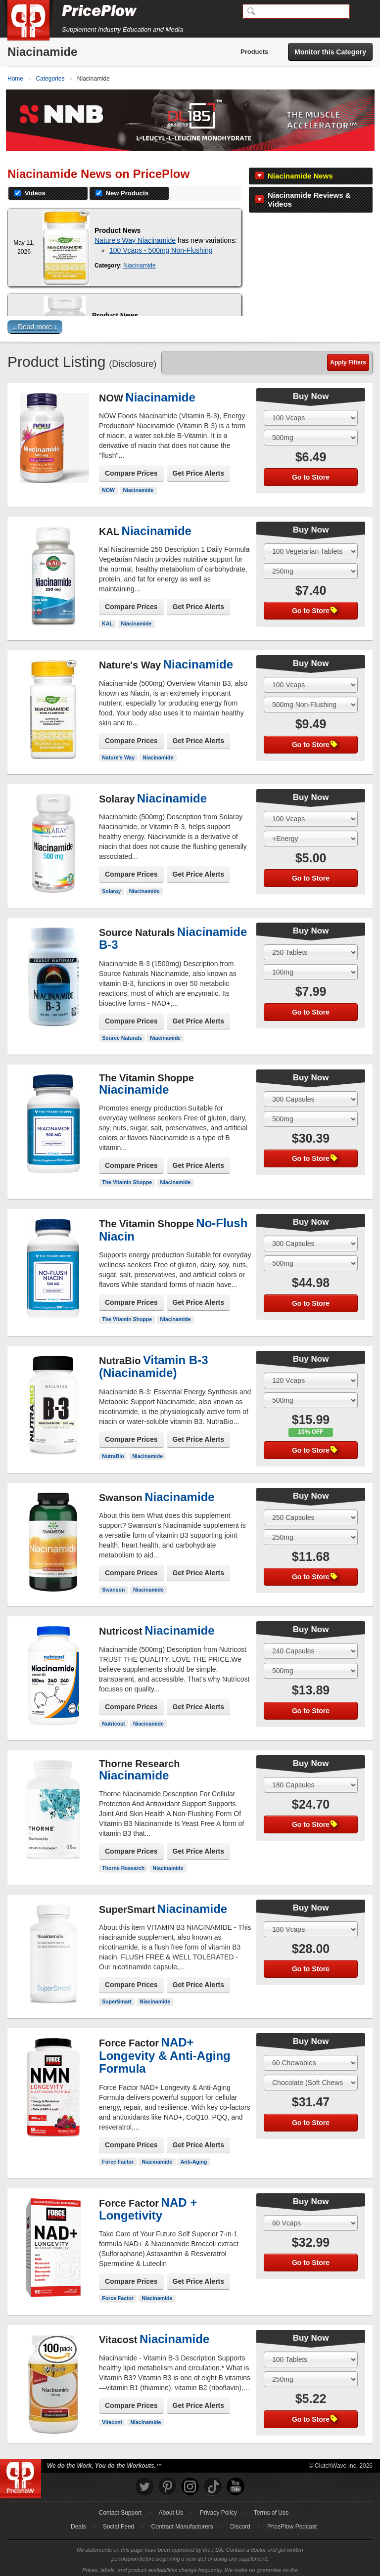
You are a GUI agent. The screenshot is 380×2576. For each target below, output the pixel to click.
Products (254, 51)
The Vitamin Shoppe (127, 1170)
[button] (190, 316)
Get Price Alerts (199, 460)
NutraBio (113, 1443)
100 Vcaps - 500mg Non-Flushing (161, 237)
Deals (78, 2514)
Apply (348, 349)
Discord (240, 2514)
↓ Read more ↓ (34, 314)
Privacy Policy (218, 2500)
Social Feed (118, 2514)
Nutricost (113, 1711)
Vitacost (112, 2409)
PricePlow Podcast (292, 2514)
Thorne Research (123, 1855)
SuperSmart (117, 1989)
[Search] (296, 11)
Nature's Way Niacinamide (135, 227)
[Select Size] (311, 405)
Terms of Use (271, 2500)
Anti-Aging (194, 2149)
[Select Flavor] (311, 425)
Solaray (111, 878)
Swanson (113, 1577)
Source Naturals (122, 1025)
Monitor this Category (330, 52)
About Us (170, 2500)
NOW (108, 477)
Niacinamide (139, 252)
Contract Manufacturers (182, 2514)
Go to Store (311, 464)
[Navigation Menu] (362, 12)
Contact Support (120, 2500)
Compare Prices (131, 460)
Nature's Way (118, 745)
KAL (107, 611)
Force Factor (118, 2149)
